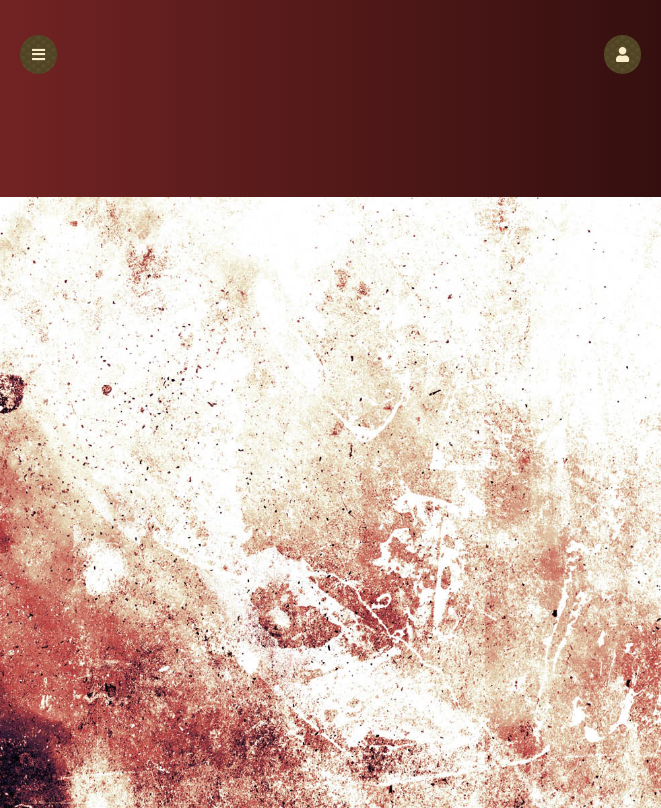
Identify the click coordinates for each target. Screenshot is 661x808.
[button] (622, 54)
